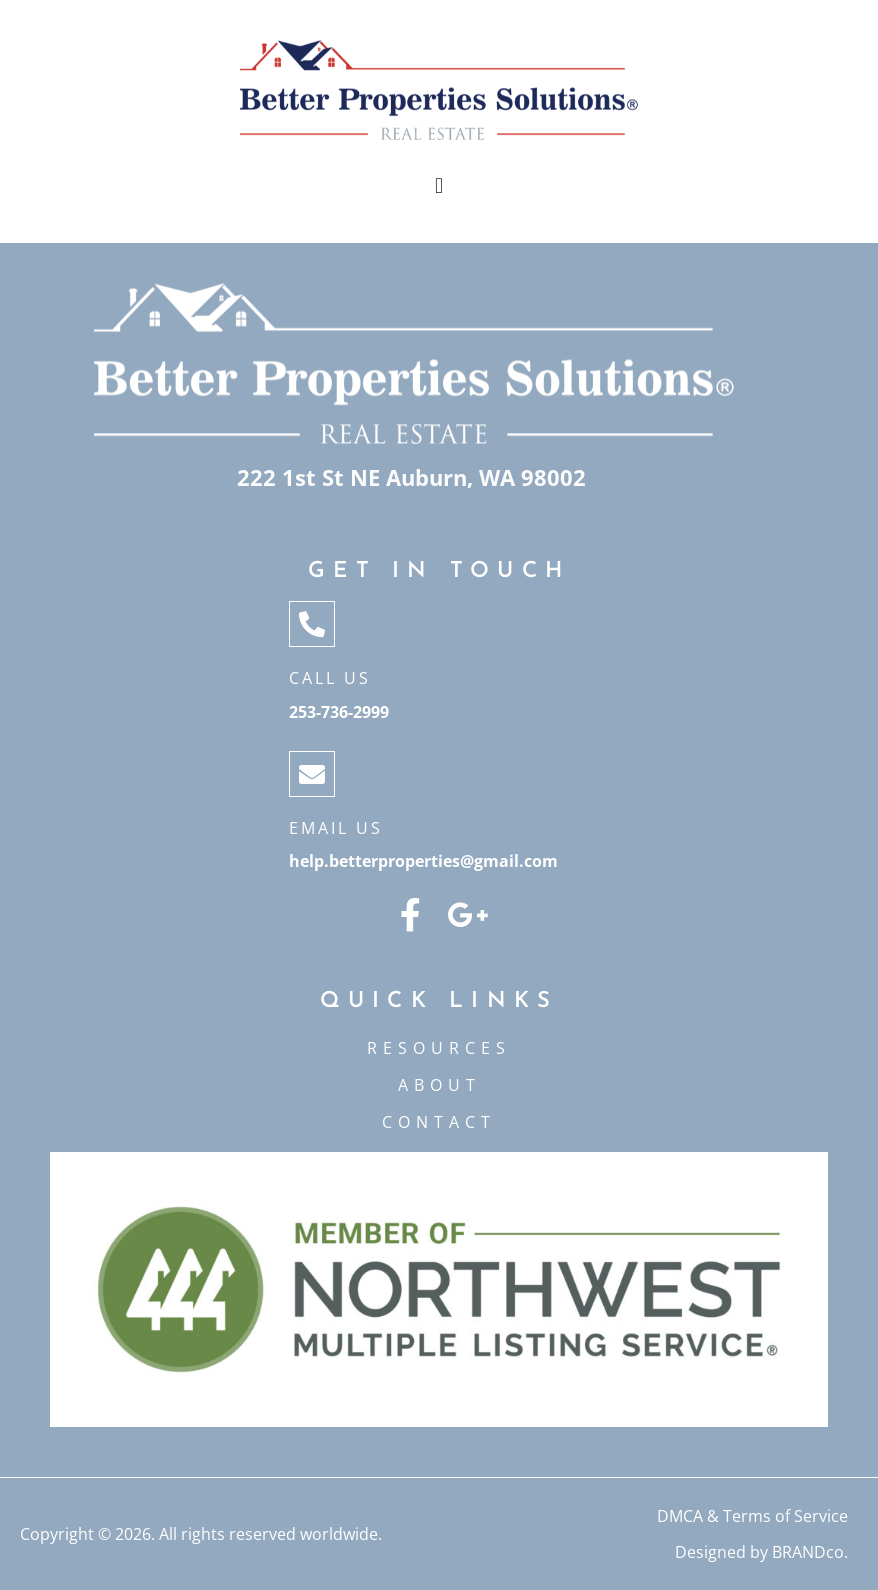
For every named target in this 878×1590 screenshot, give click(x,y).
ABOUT (439, 1085)
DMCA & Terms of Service (752, 1516)
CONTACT (439, 1122)
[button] (438, 186)
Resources (439, 1048)
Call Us (330, 678)
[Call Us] (312, 624)
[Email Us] (312, 774)
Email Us (336, 828)
